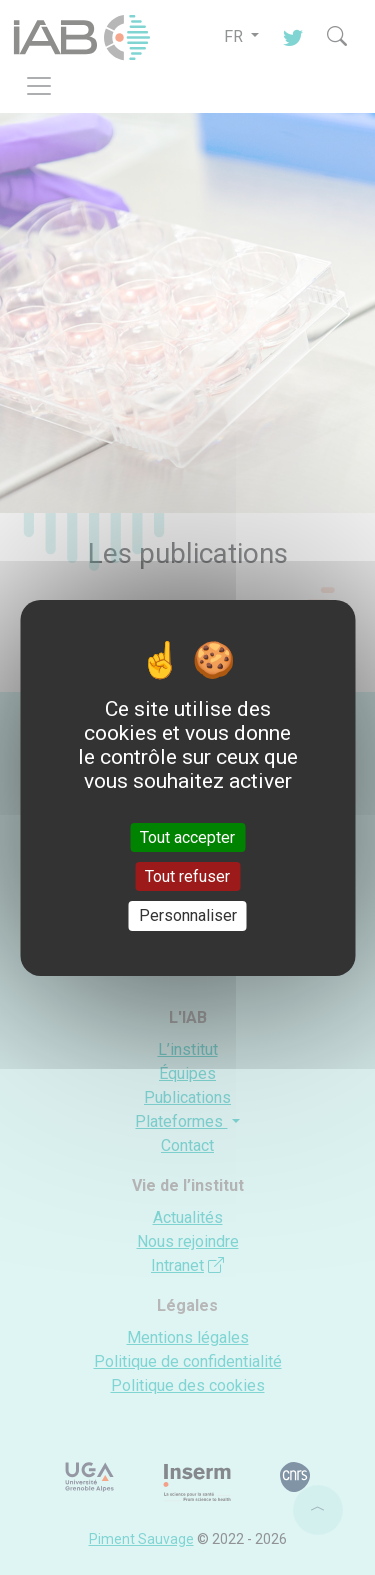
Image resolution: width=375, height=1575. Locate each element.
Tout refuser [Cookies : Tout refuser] (187, 876)
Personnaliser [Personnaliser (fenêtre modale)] (188, 915)
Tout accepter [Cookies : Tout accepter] (187, 837)
